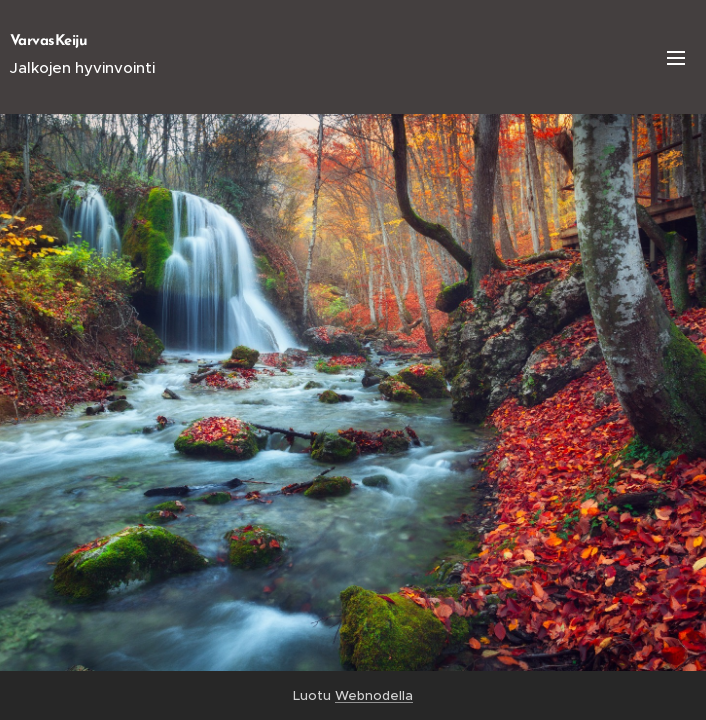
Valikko (676, 58)
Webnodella (374, 695)
